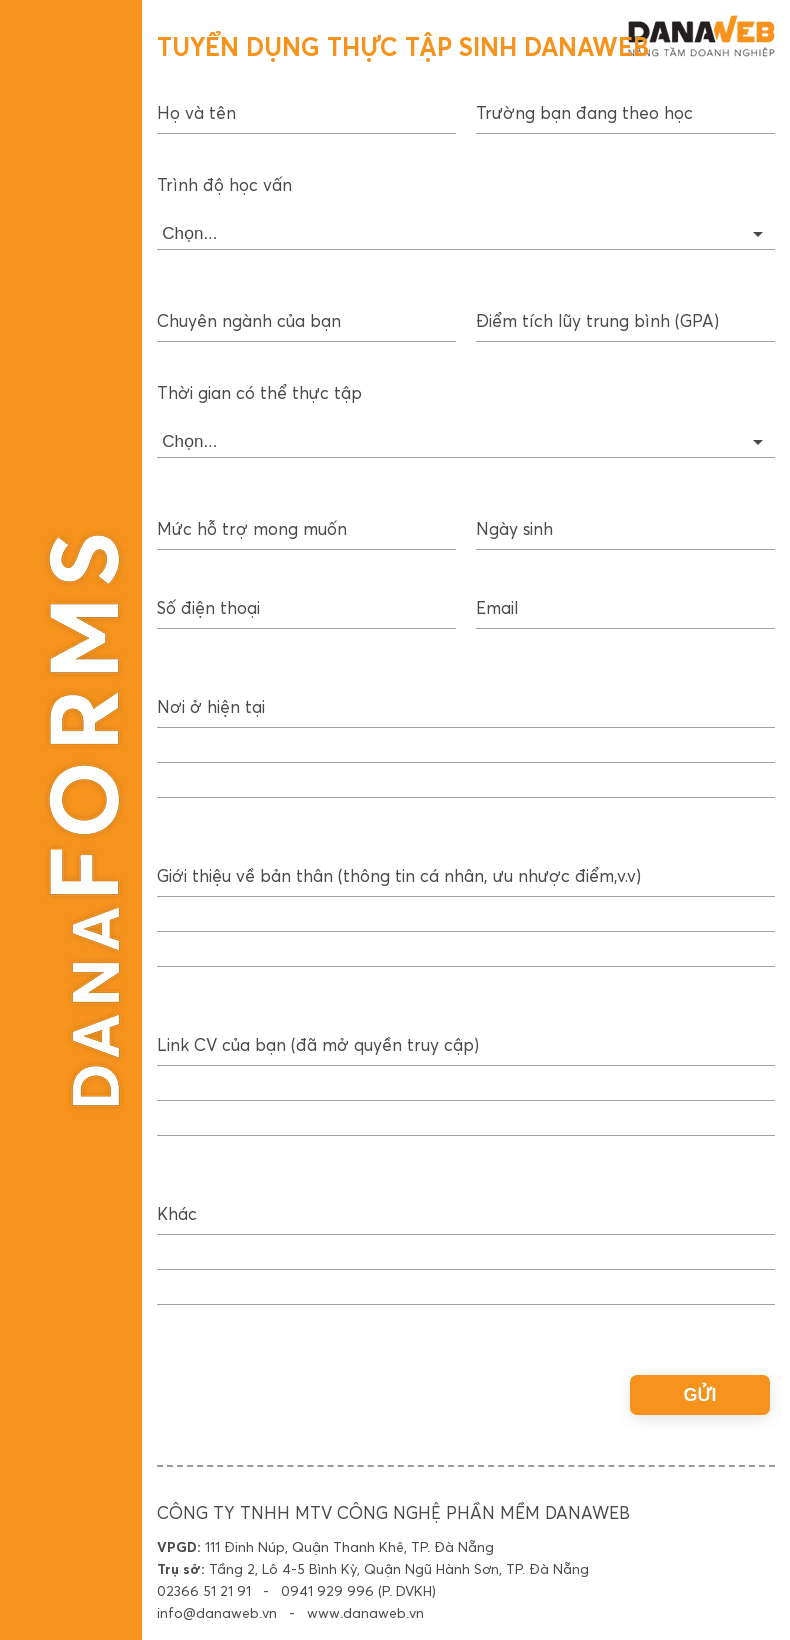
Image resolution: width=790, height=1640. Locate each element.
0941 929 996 (327, 1592)
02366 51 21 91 (204, 1592)
